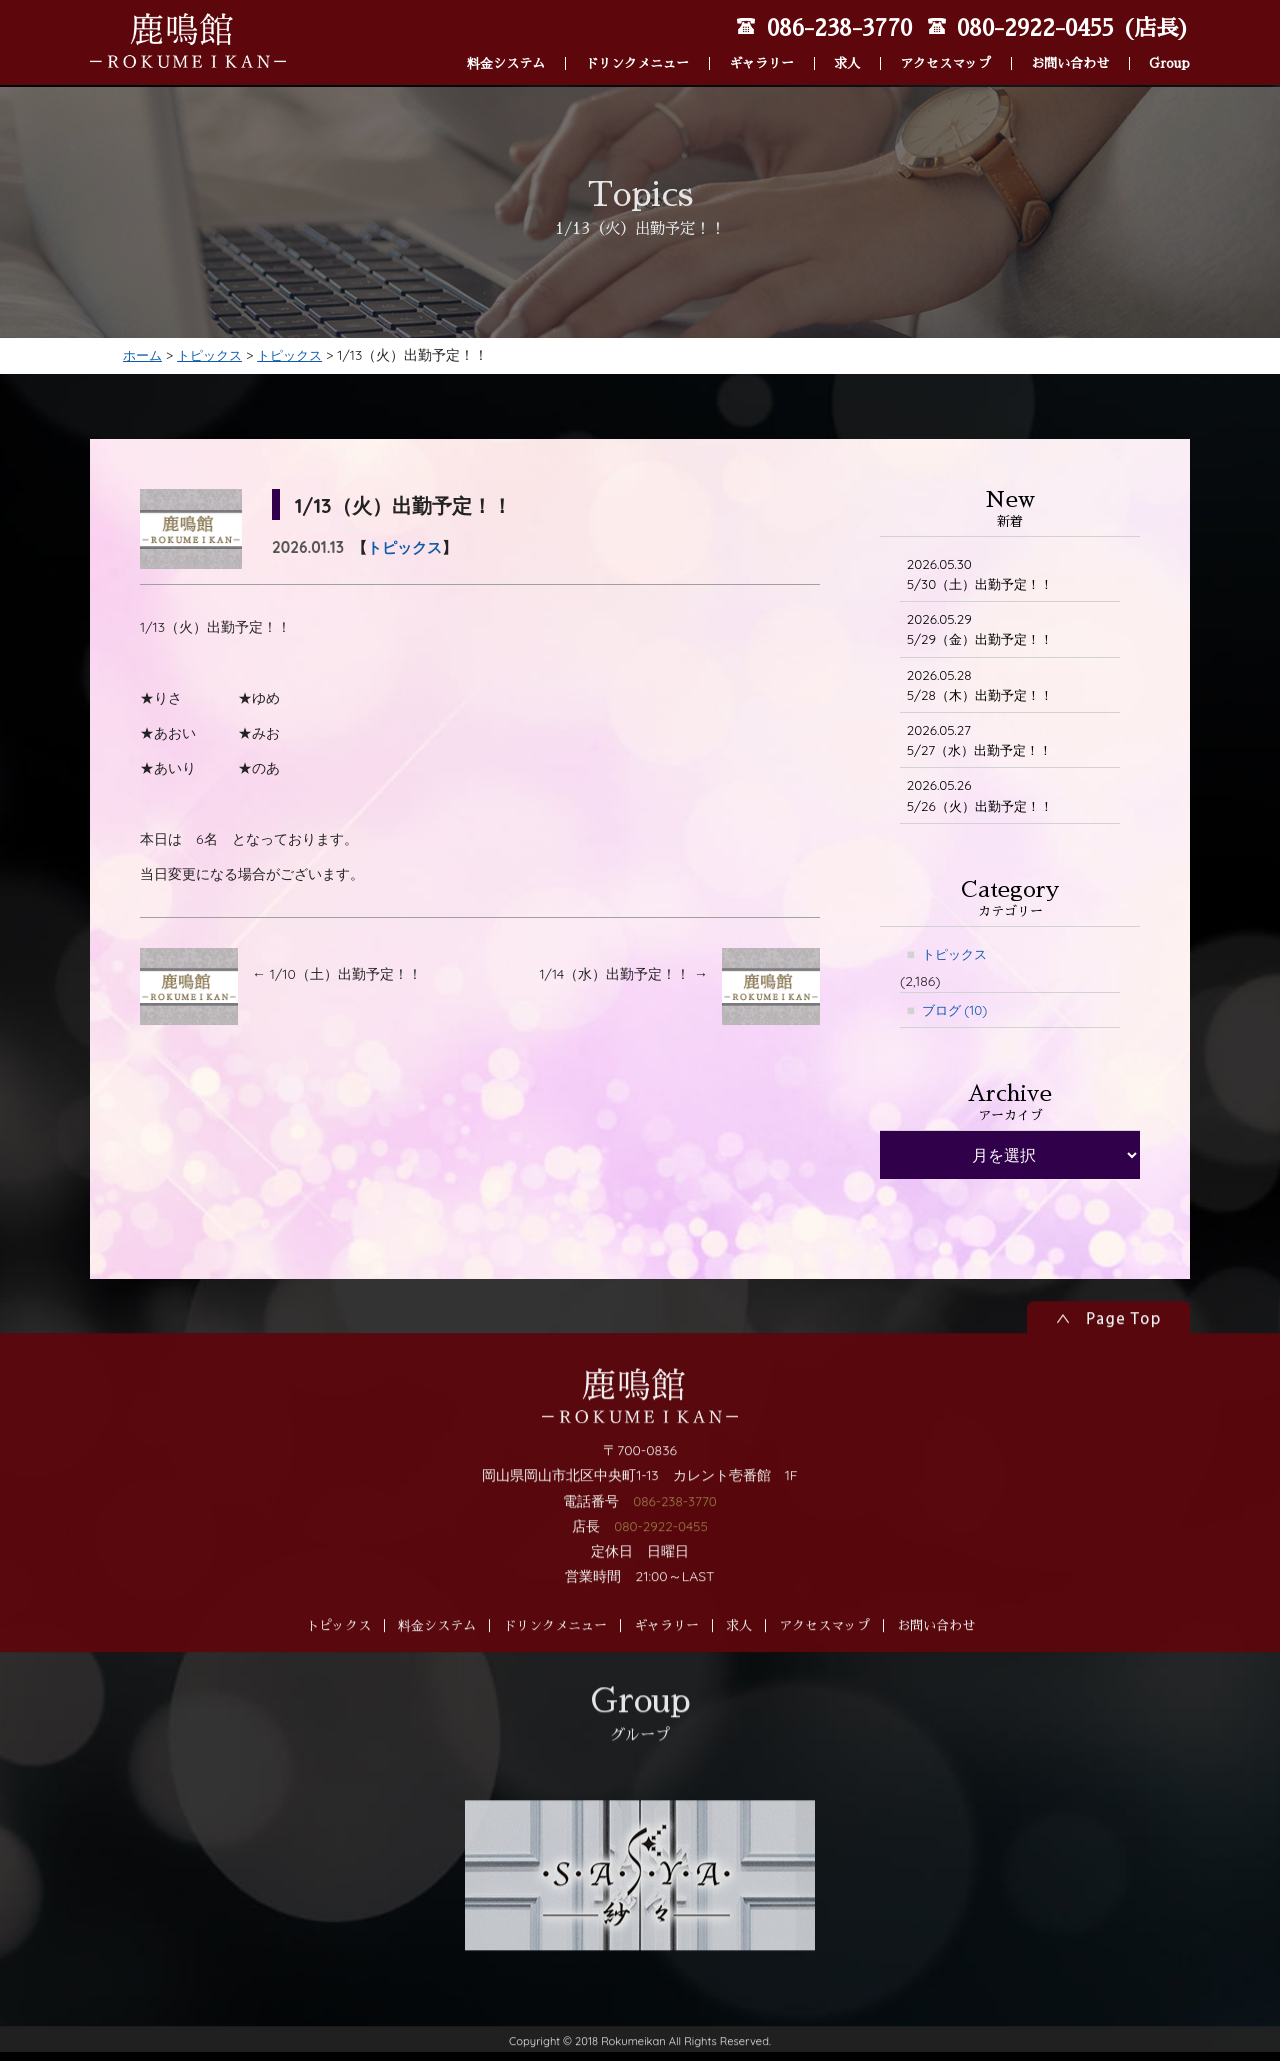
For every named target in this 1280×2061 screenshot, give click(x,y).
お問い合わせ (1070, 40)
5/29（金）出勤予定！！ (985, 633)
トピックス (404, 549)
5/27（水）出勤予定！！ (985, 747)
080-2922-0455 (660, 1610)
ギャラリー (761, 40)
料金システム (506, 40)
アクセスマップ (945, 40)
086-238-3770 (674, 1584)
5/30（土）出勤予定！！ (985, 576)
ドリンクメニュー (637, 40)
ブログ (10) (957, 1021)
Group (1169, 40)
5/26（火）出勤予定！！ (985, 804)
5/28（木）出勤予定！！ (985, 690)
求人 (847, 40)
